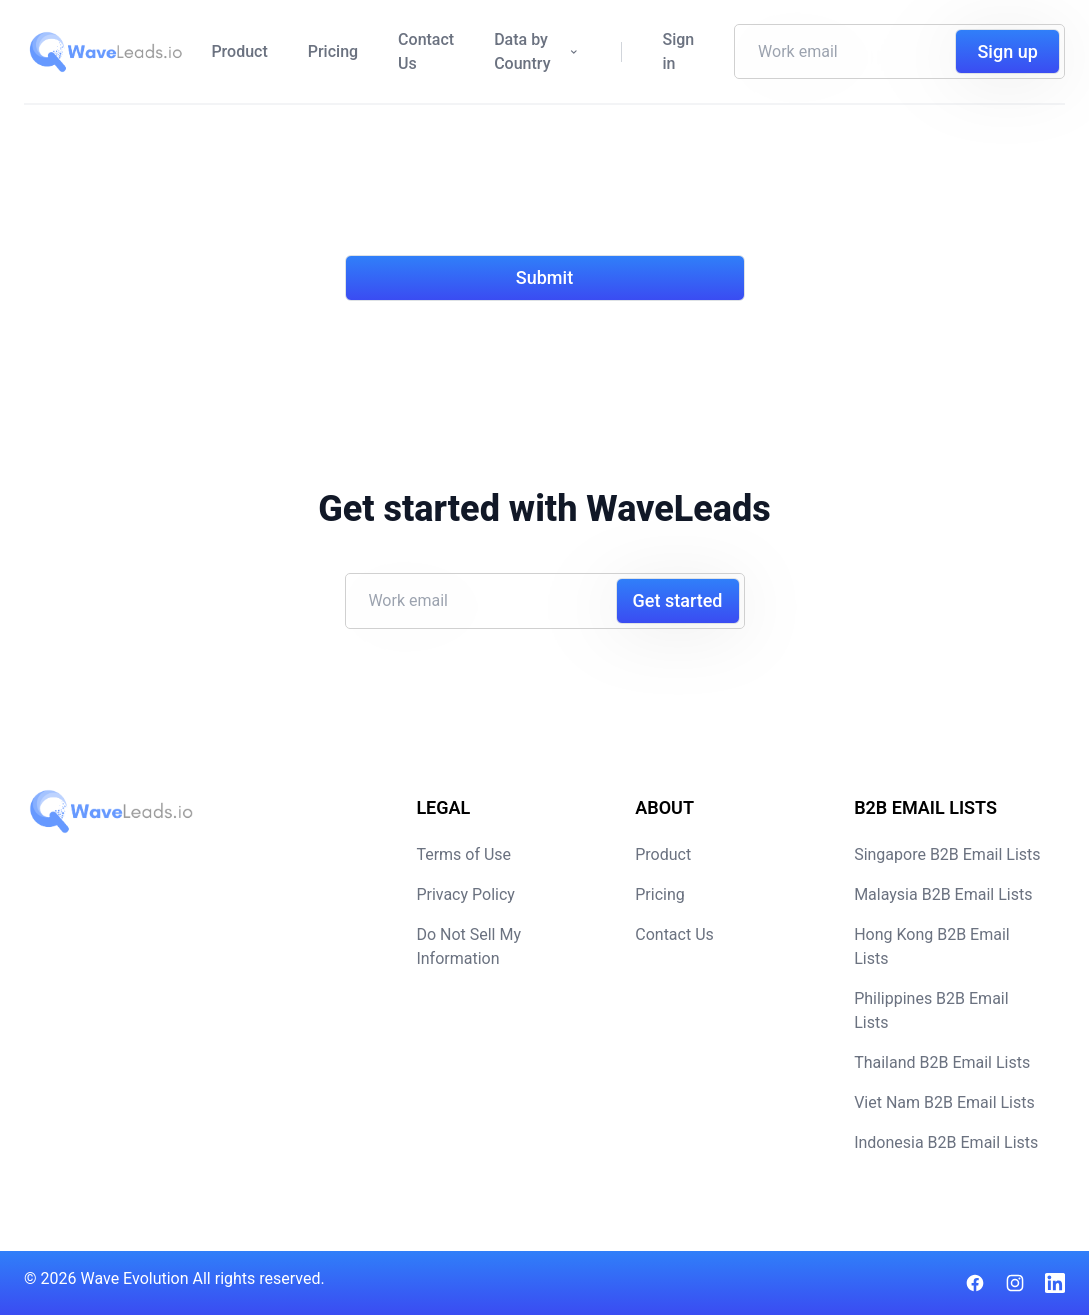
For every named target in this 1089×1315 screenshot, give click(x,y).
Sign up (1007, 51)
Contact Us (426, 51)
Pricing (333, 51)
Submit (544, 277)
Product (239, 51)
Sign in (678, 51)
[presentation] (497, 192)
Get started (678, 600)
